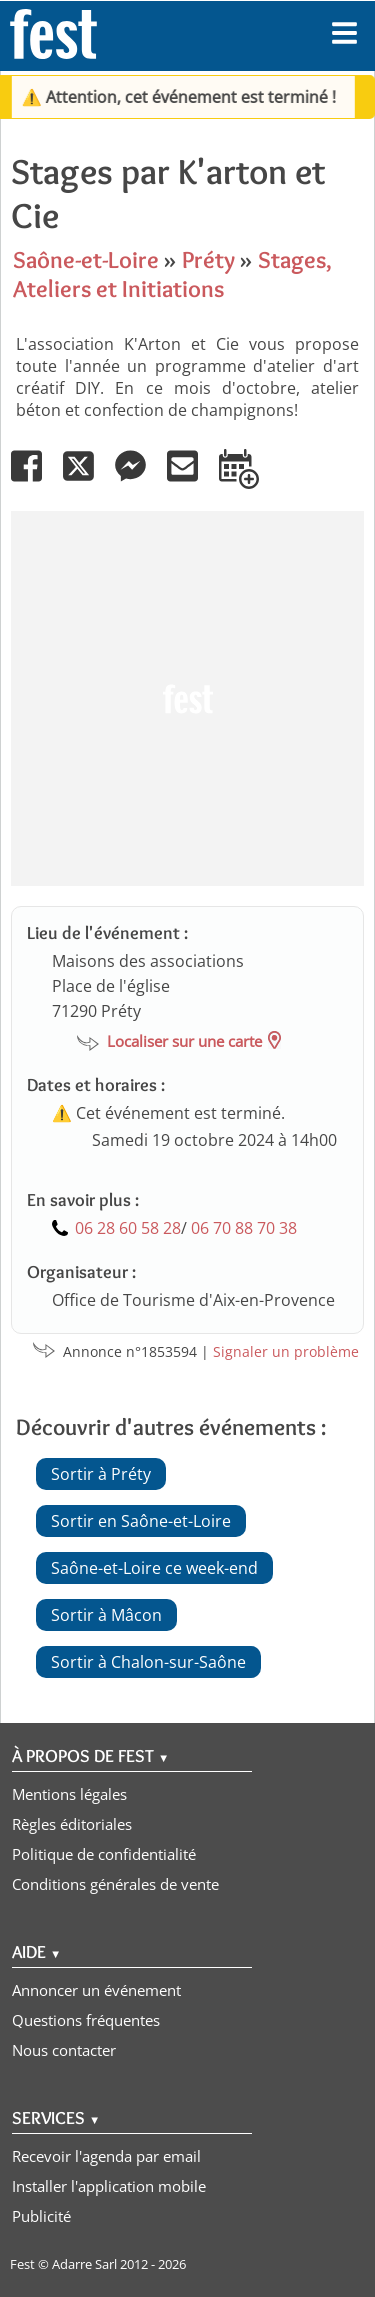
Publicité (41, 2216)
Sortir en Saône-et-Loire (141, 1521)
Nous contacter (64, 2050)
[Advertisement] (187, 698)
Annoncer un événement (96, 1990)
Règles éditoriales (72, 1824)
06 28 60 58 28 (128, 1228)
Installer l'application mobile (109, 2186)
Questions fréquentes (86, 2020)
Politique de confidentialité (104, 1854)
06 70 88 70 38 (244, 1228)
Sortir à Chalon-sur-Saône (148, 1662)
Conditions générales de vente (115, 1884)
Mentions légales (69, 1794)
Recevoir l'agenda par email (106, 2156)
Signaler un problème (286, 1351)
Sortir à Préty (101, 1474)
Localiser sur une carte (184, 1041)
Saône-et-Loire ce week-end (154, 1568)
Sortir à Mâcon (106, 1615)
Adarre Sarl (84, 2264)
